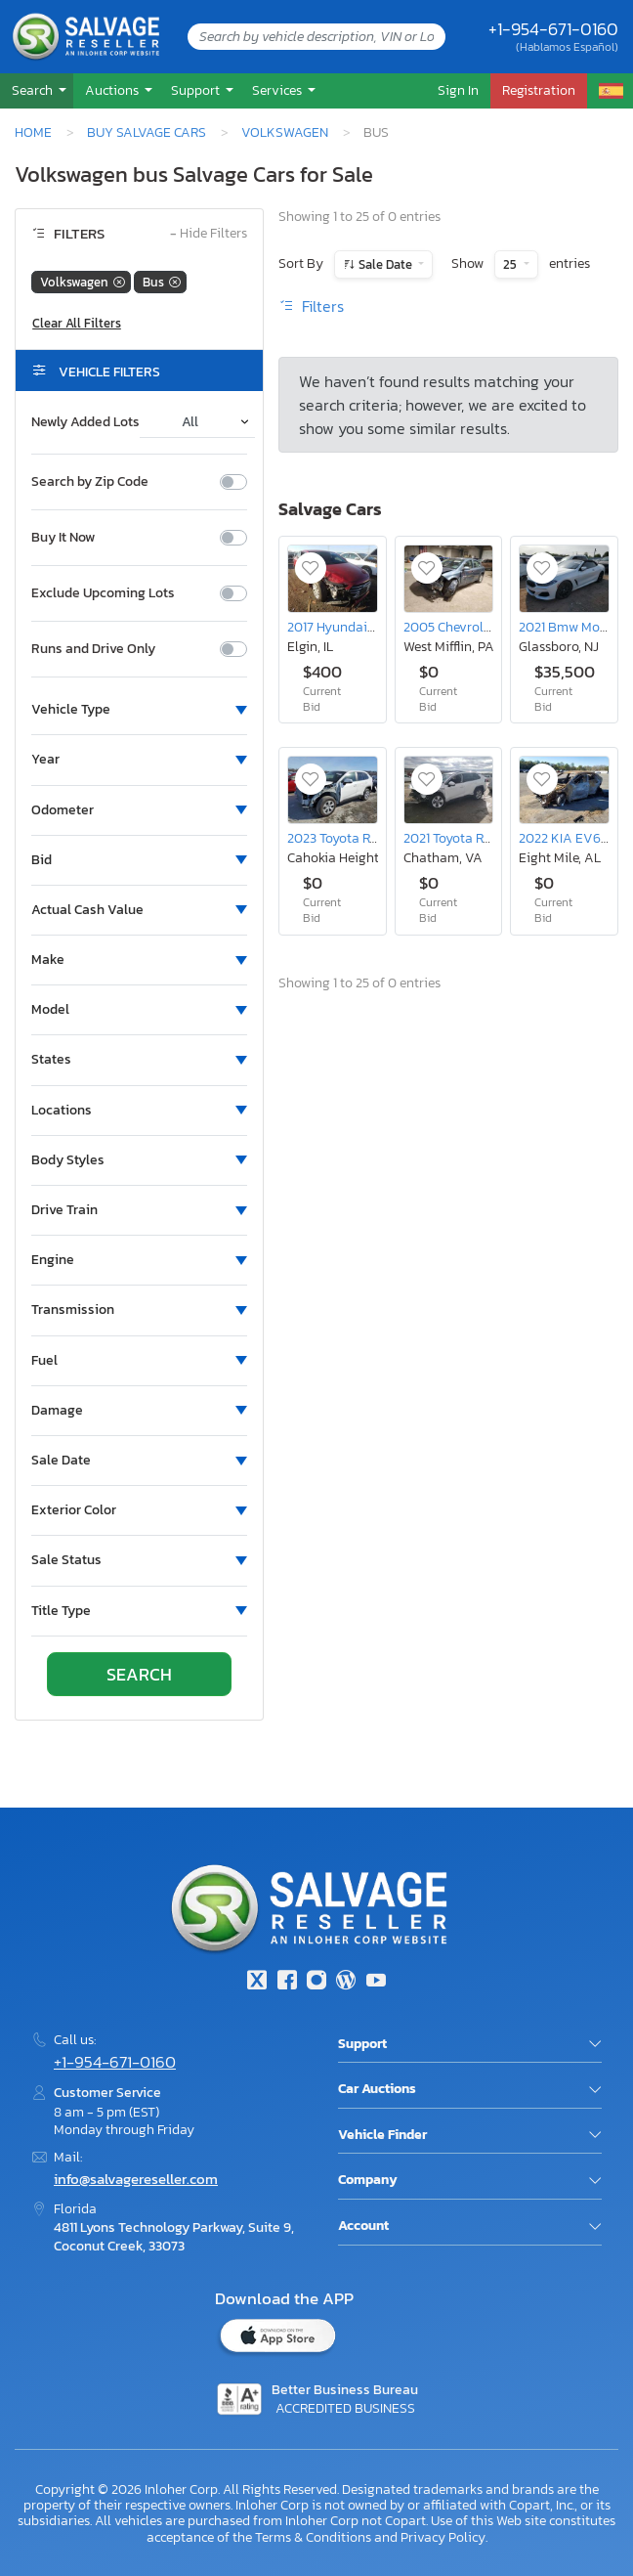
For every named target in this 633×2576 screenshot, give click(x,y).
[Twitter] (257, 1982)
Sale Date (385, 264)
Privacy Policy (443, 2537)
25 (511, 264)
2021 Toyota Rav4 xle (464, 838)
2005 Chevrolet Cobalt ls (477, 626)
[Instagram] (316, 1982)
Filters (311, 306)
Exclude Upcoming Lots (103, 593)
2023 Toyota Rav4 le (346, 838)
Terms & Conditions (313, 2537)
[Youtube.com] (376, 1982)
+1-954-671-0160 (553, 29)
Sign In (458, 90)
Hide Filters (208, 234)
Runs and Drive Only (93, 649)
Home (33, 132)
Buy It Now (63, 537)
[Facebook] (286, 1982)
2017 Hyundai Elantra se (359, 626)
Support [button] (197, 90)
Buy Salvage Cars (146, 132)
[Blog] (345, 1982)
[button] (36, 90)
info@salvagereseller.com (136, 2178)
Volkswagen (284, 132)
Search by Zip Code (89, 482)
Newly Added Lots (85, 422)
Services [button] (278, 90)
